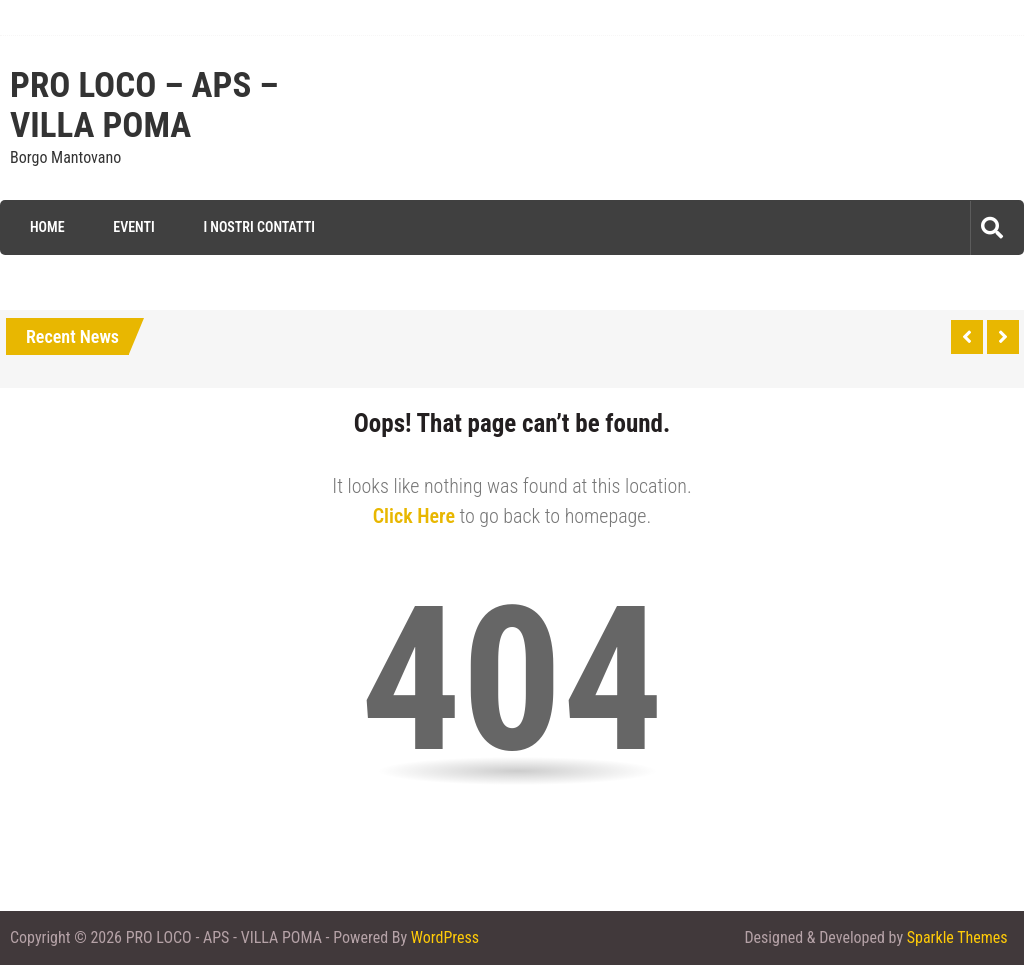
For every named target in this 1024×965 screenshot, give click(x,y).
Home (47, 227)
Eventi (133, 227)
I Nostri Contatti (259, 227)
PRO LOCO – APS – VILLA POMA (144, 106)
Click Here (414, 516)
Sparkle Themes (957, 937)
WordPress (445, 937)
